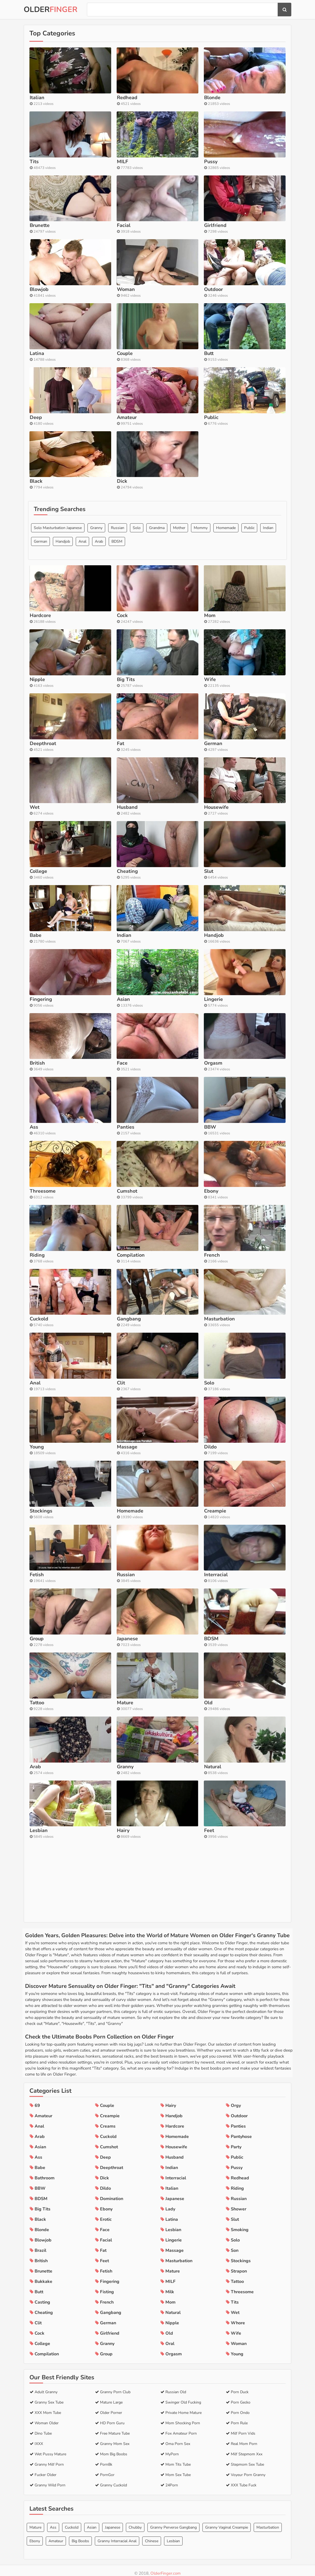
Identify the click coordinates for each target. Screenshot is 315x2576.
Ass (53, 2522)
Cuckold (71, 2522)
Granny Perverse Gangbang (173, 2522)
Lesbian (173, 2535)
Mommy (201, 600)
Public (249, 600)
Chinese (151, 2535)
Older (50, 9)
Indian (268, 600)
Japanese (112, 2522)
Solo (137, 600)
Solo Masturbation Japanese (58, 600)
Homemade (226, 600)
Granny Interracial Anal (117, 2535)
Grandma (157, 600)
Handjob (63, 613)
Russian (117, 600)
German (40, 613)
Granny (96, 600)
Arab (99, 613)
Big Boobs (80, 2535)
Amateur (56, 2535)
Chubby (135, 2522)
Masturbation (267, 2522)
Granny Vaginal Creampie (226, 2522)
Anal (82, 613)
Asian (91, 2522)
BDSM (116, 613)
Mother (179, 600)
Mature (35, 2522)
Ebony (34, 2535)
